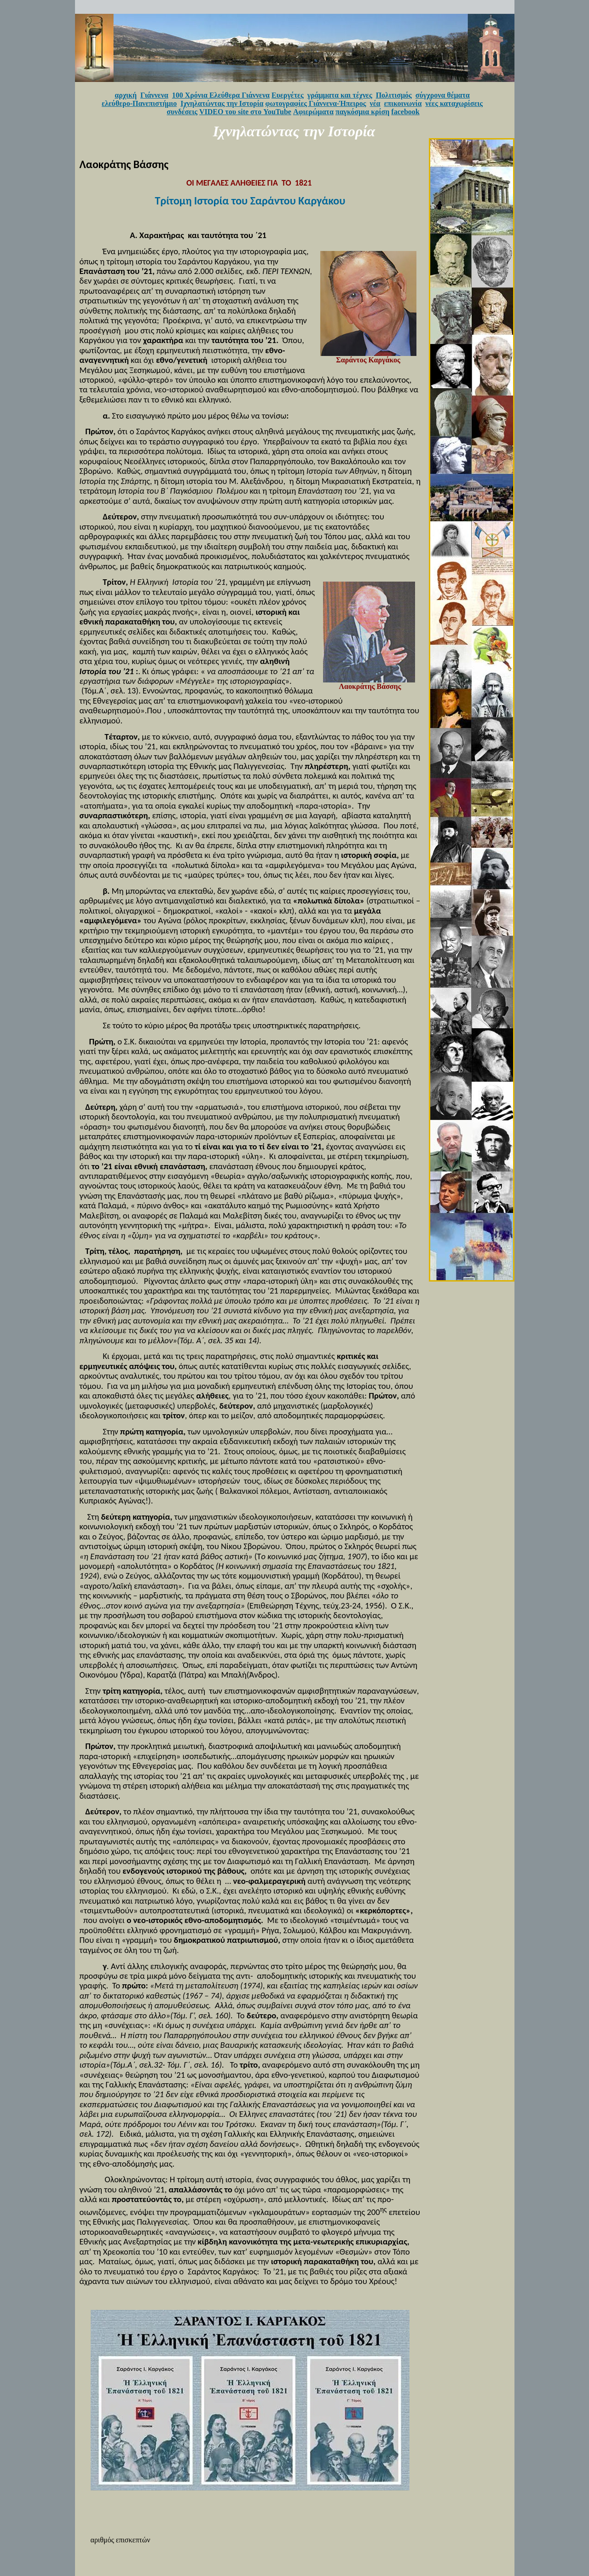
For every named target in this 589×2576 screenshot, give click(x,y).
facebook (405, 112)
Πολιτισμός (394, 95)
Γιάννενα (154, 95)
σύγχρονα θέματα (443, 95)
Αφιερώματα (313, 112)
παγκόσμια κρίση (362, 112)
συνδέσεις (182, 112)
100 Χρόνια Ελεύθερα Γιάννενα (221, 95)
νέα (375, 103)
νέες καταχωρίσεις (454, 103)
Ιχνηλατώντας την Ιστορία (221, 103)
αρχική (126, 95)
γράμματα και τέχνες (339, 95)
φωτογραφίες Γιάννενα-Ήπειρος (316, 103)
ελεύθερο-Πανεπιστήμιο (139, 103)
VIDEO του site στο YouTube (245, 112)
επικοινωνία (403, 103)
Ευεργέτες (287, 95)
